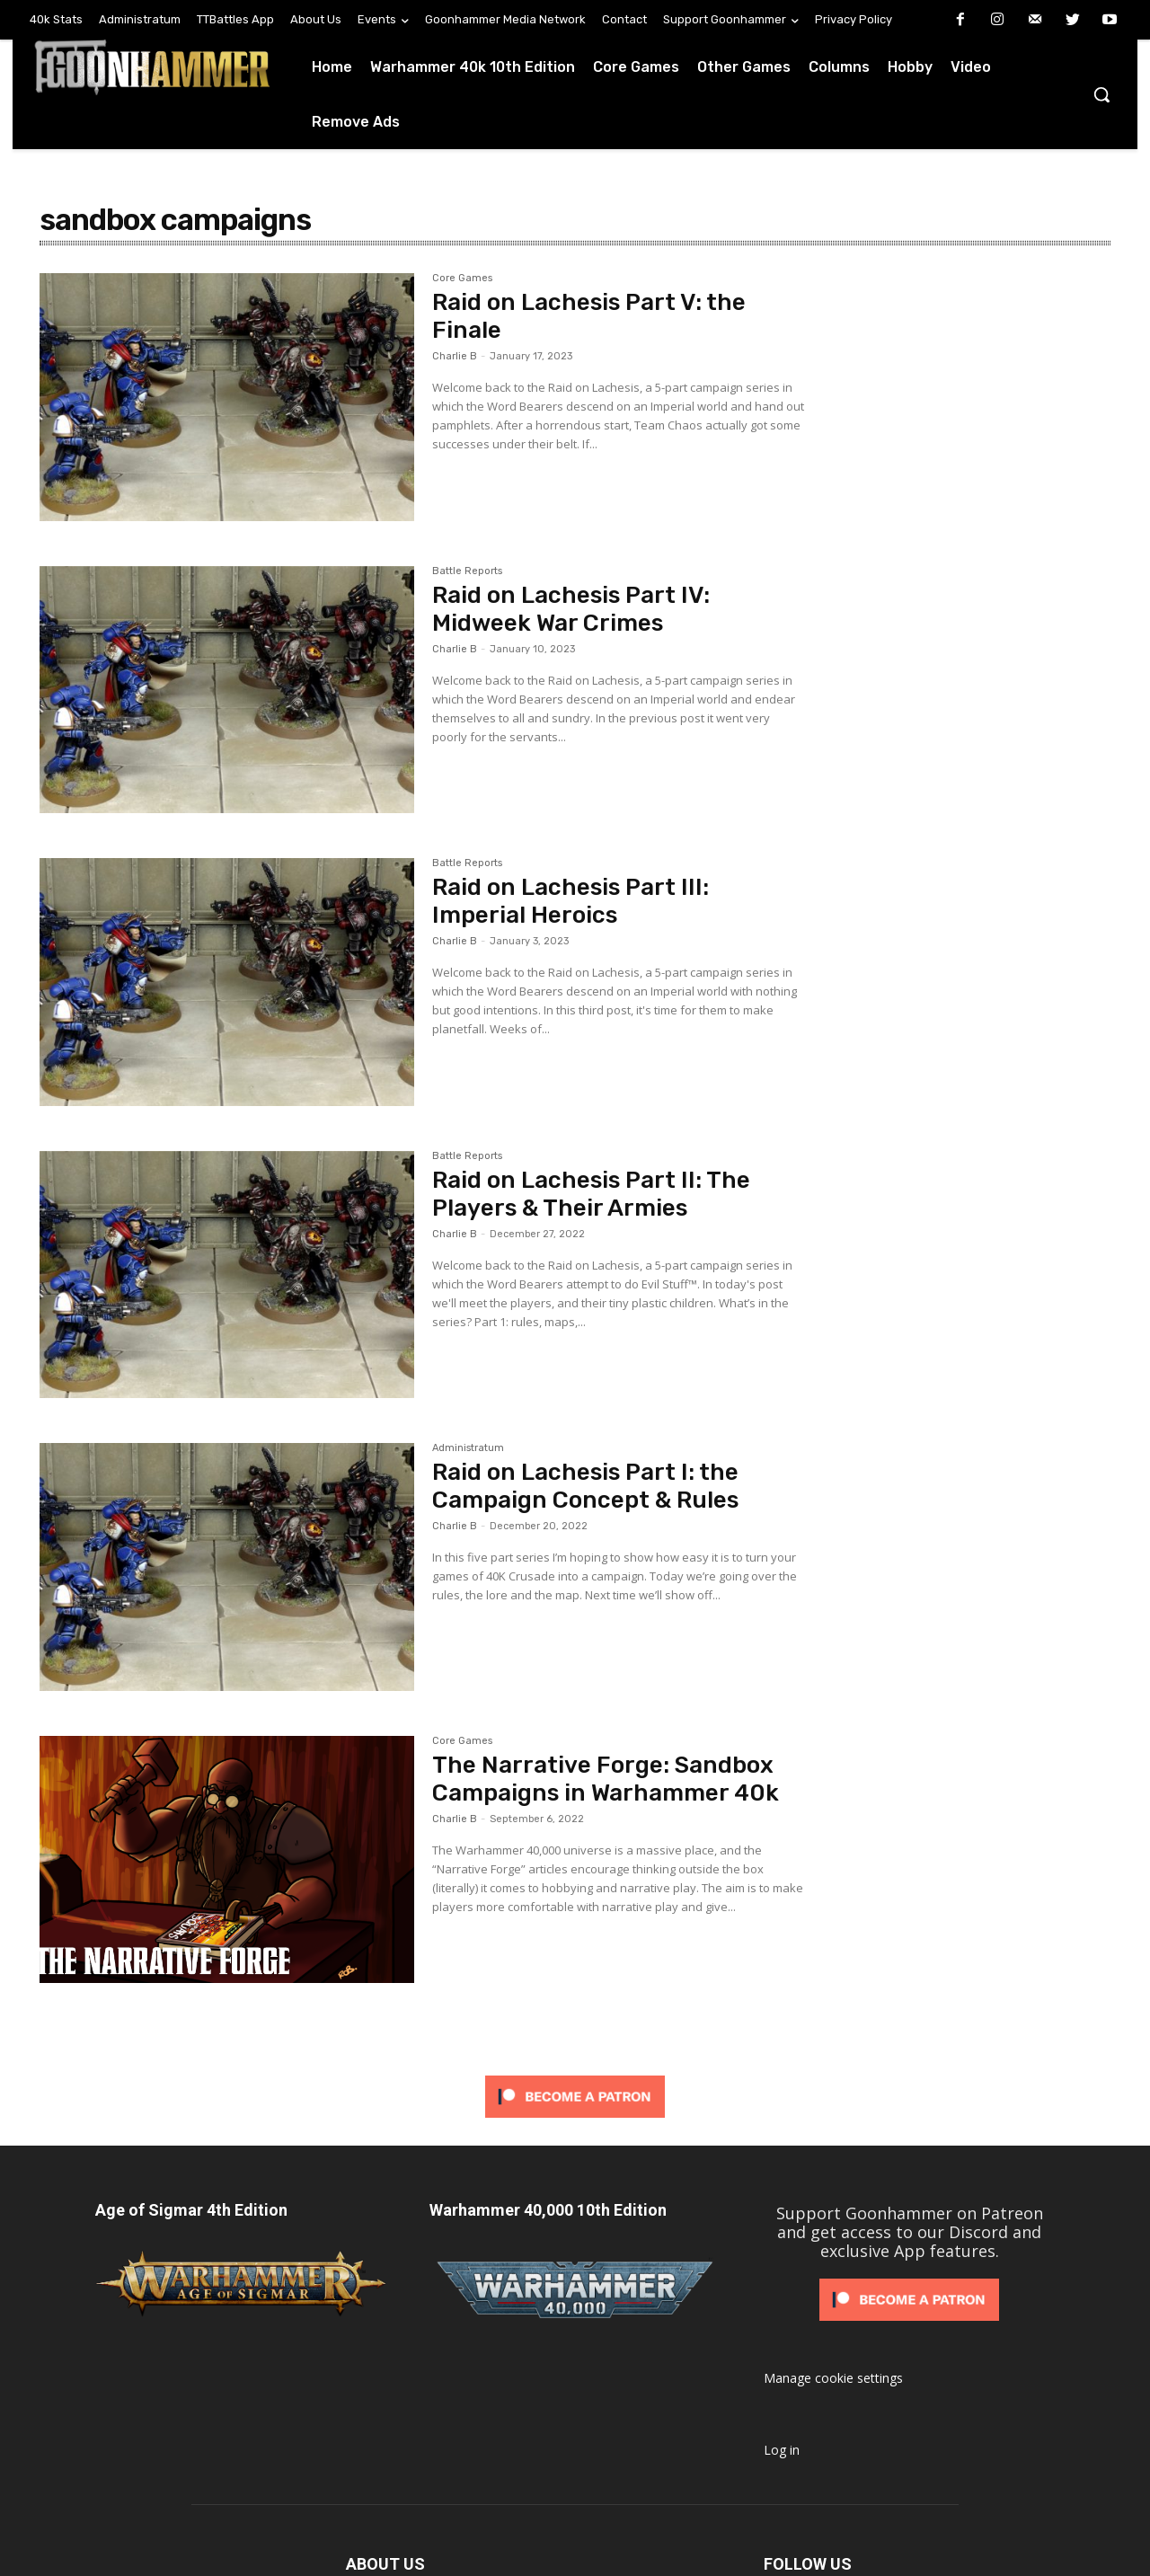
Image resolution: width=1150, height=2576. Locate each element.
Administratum (468, 1448)
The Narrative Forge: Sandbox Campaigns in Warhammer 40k (605, 1779)
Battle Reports (467, 571)
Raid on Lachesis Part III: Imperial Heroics (570, 901)
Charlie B (454, 356)
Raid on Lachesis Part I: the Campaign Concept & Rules (585, 1486)
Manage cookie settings (833, 2377)
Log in (782, 2449)
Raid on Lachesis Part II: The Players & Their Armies (591, 1194)
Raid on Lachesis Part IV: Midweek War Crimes (571, 609)
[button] (1101, 94)
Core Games (462, 278)
